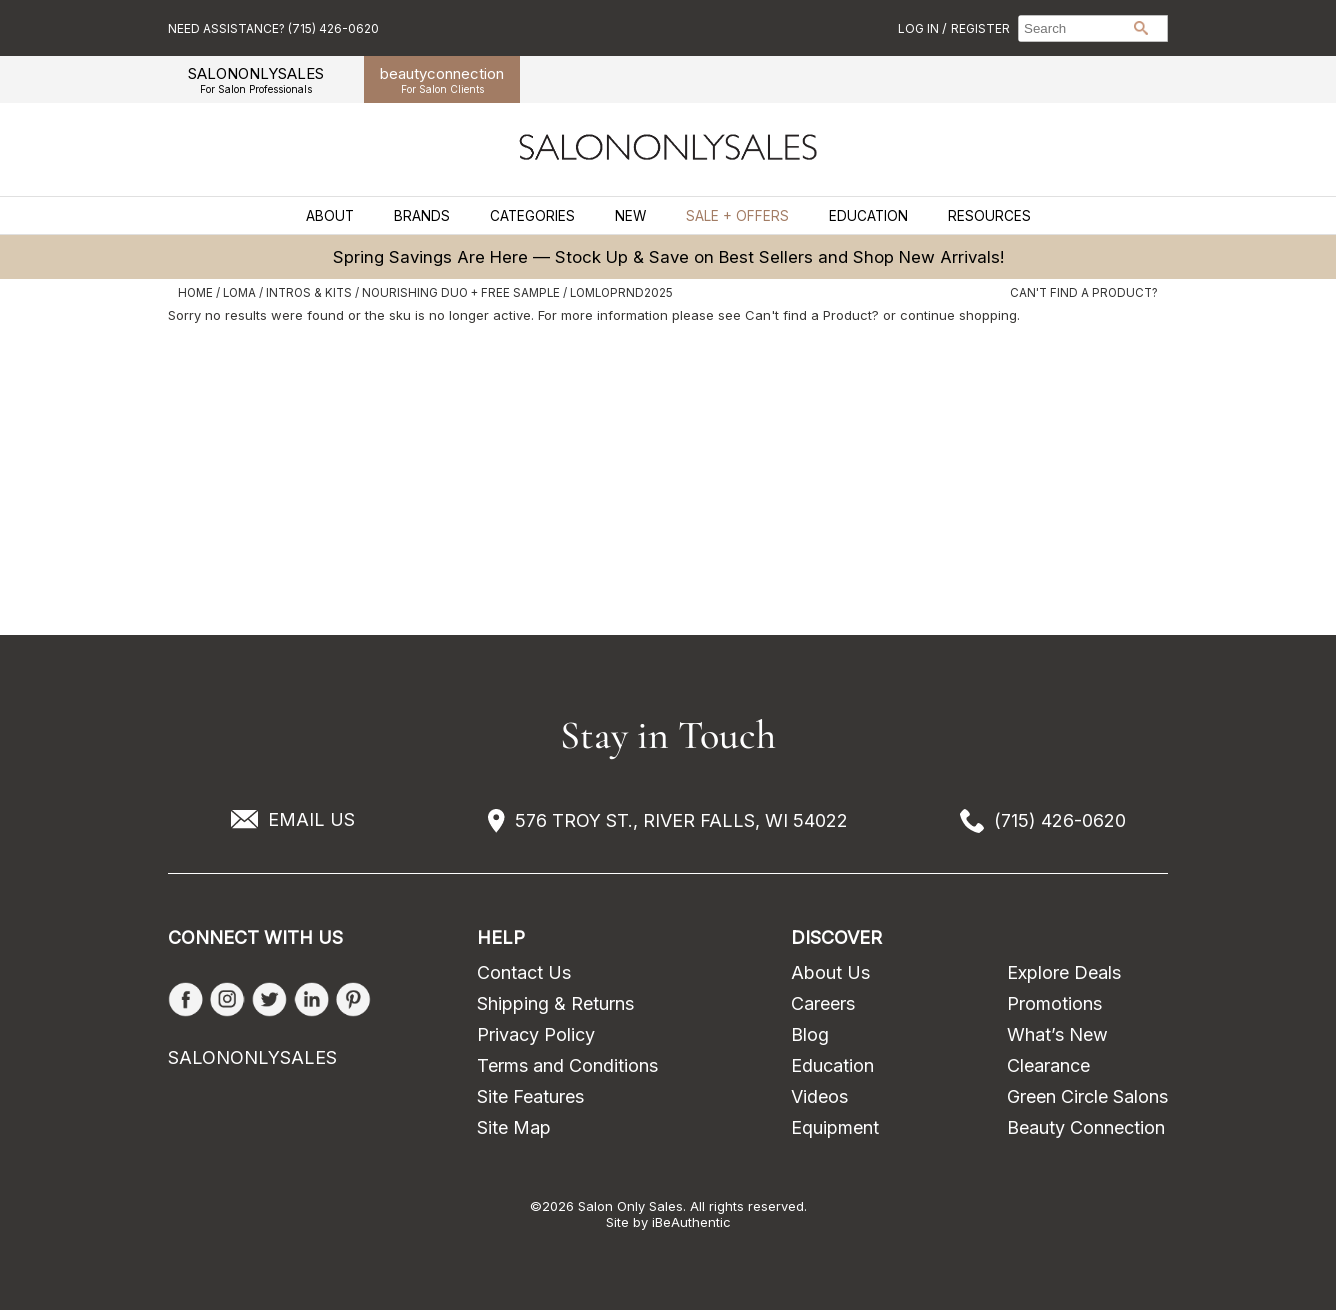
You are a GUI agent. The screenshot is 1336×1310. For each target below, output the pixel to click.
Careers (823, 1003)
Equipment (835, 1127)
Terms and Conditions (567, 1065)
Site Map (514, 1127)
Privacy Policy (536, 1034)
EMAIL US (311, 819)
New (630, 216)
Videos (819, 1096)
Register (980, 28)
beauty (442, 79)
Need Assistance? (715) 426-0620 (273, 28)
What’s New (1057, 1034)
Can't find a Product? (1084, 293)
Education (868, 216)
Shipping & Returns (555, 1003)
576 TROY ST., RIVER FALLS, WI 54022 (681, 820)
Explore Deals (1064, 972)
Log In (920, 28)
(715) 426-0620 (1060, 820)
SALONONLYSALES (256, 79)
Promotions (1054, 1003)
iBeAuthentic (691, 1222)
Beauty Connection (1086, 1127)
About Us (830, 972)
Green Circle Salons (1087, 1096)
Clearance (1048, 1065)
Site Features (530, 1096)
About (330, 216)
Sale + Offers (737, 216)
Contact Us (524, 972)
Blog (810, 1034)
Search (1141, 28)
